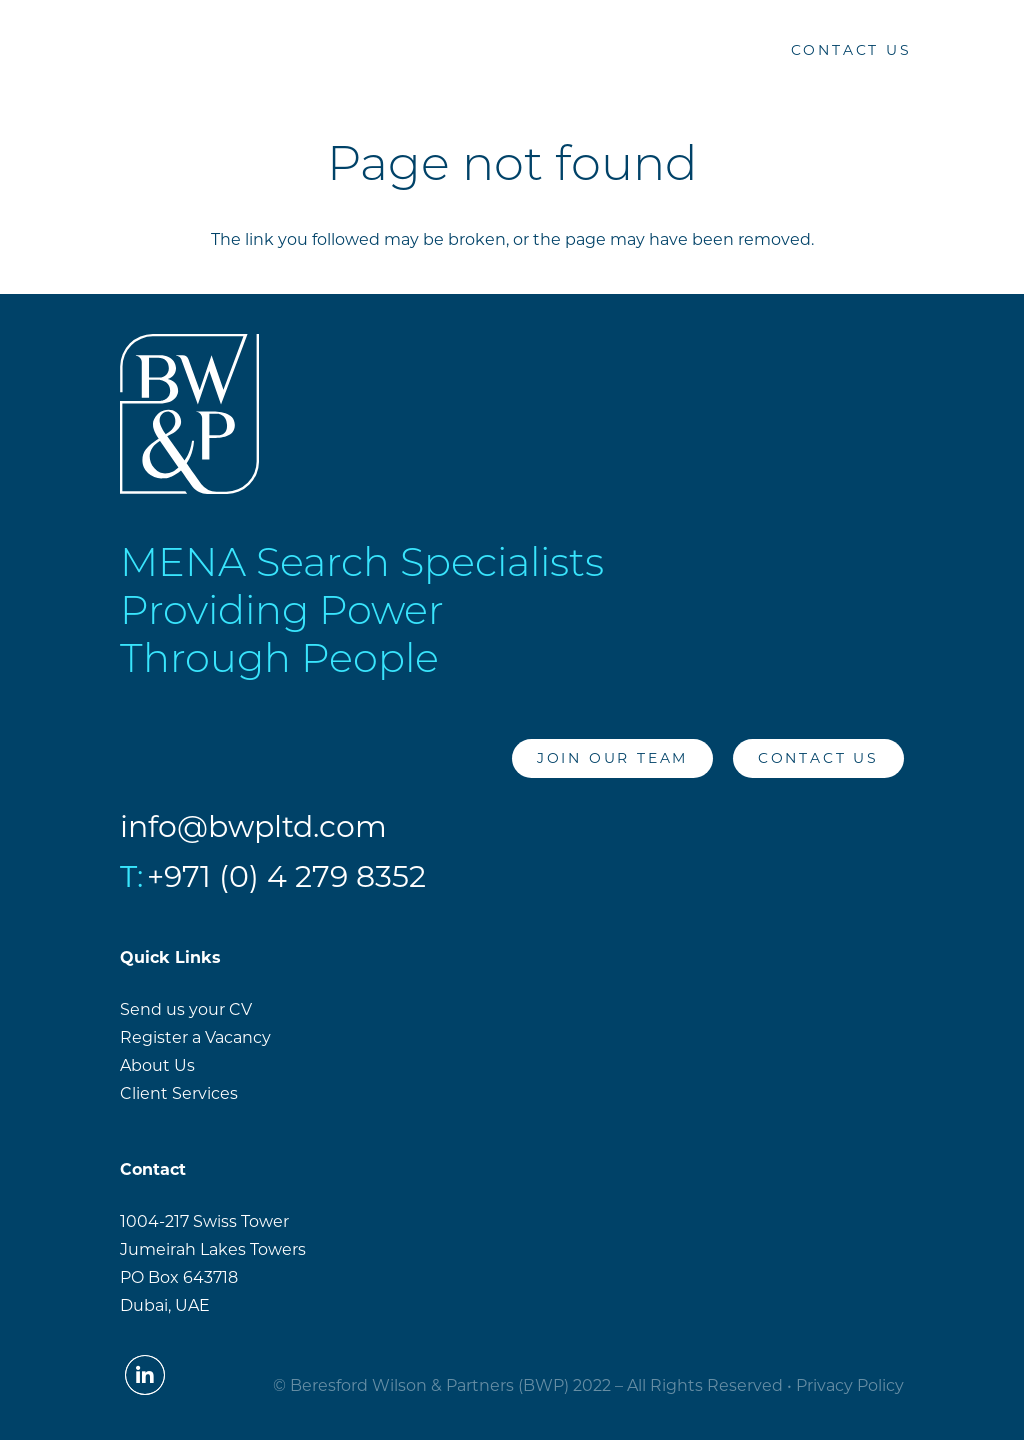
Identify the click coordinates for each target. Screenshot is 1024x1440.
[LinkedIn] (727, 50)
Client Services (179, 1093)
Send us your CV (186, 1009)
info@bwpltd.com (253, 826)
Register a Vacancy (195, 1037)
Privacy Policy (850, 1385)
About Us (157, 1065)
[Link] (56, 50)
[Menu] (986, 50)
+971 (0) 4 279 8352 (286, 876)
